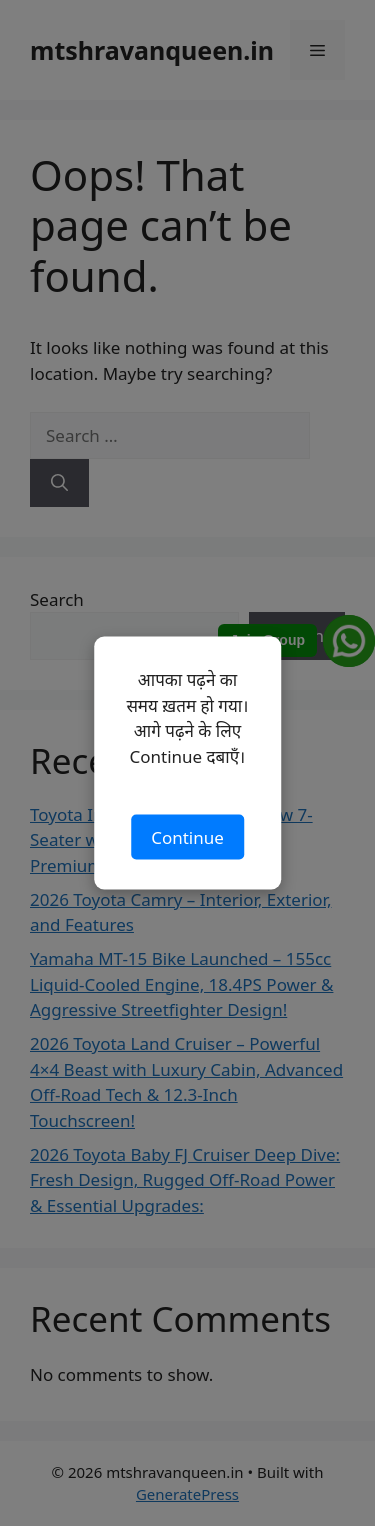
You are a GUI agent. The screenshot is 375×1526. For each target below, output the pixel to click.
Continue (187, 836)
